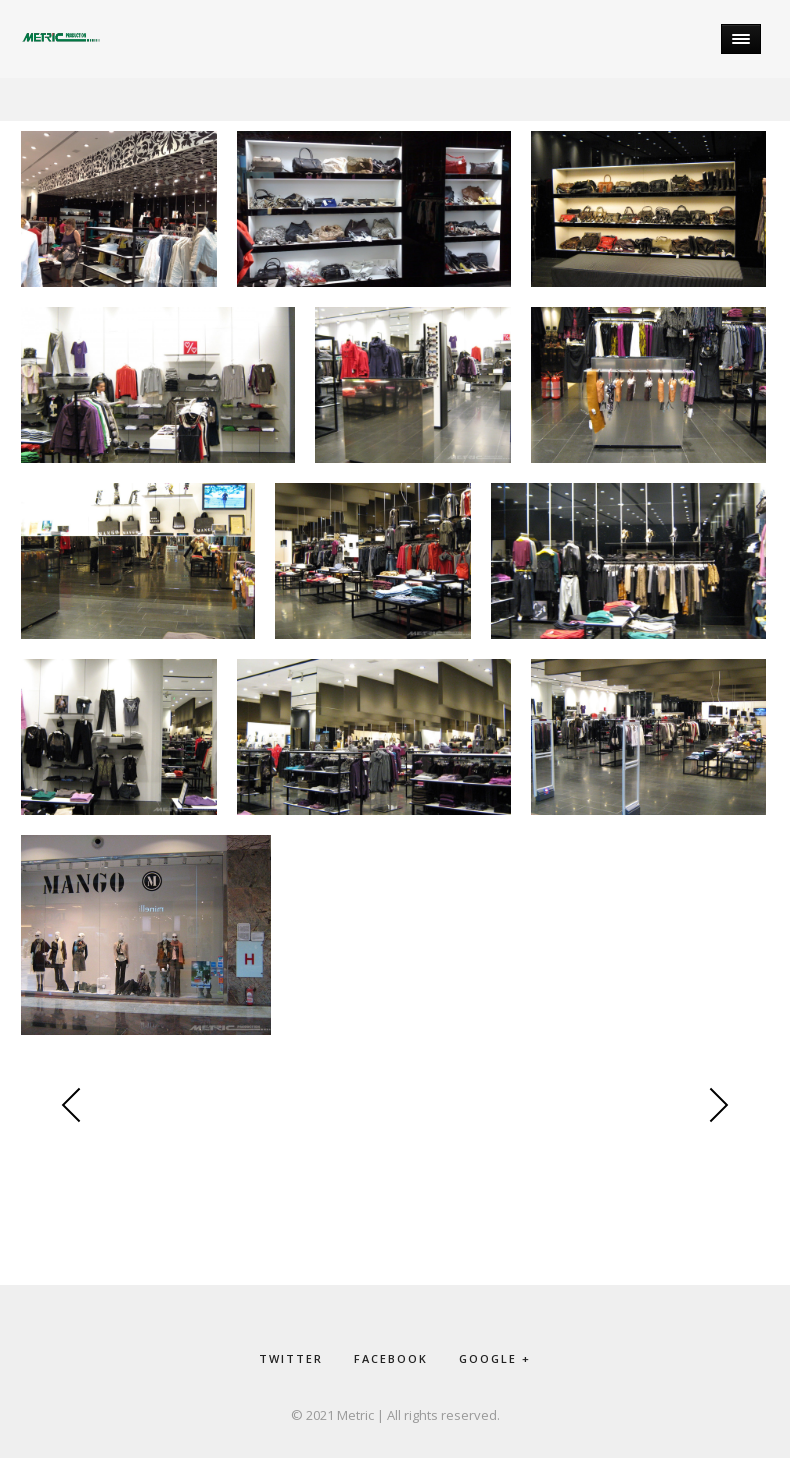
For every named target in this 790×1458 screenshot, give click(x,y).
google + (495, 1358)
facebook (391, 1358)
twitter (291, 1358)
